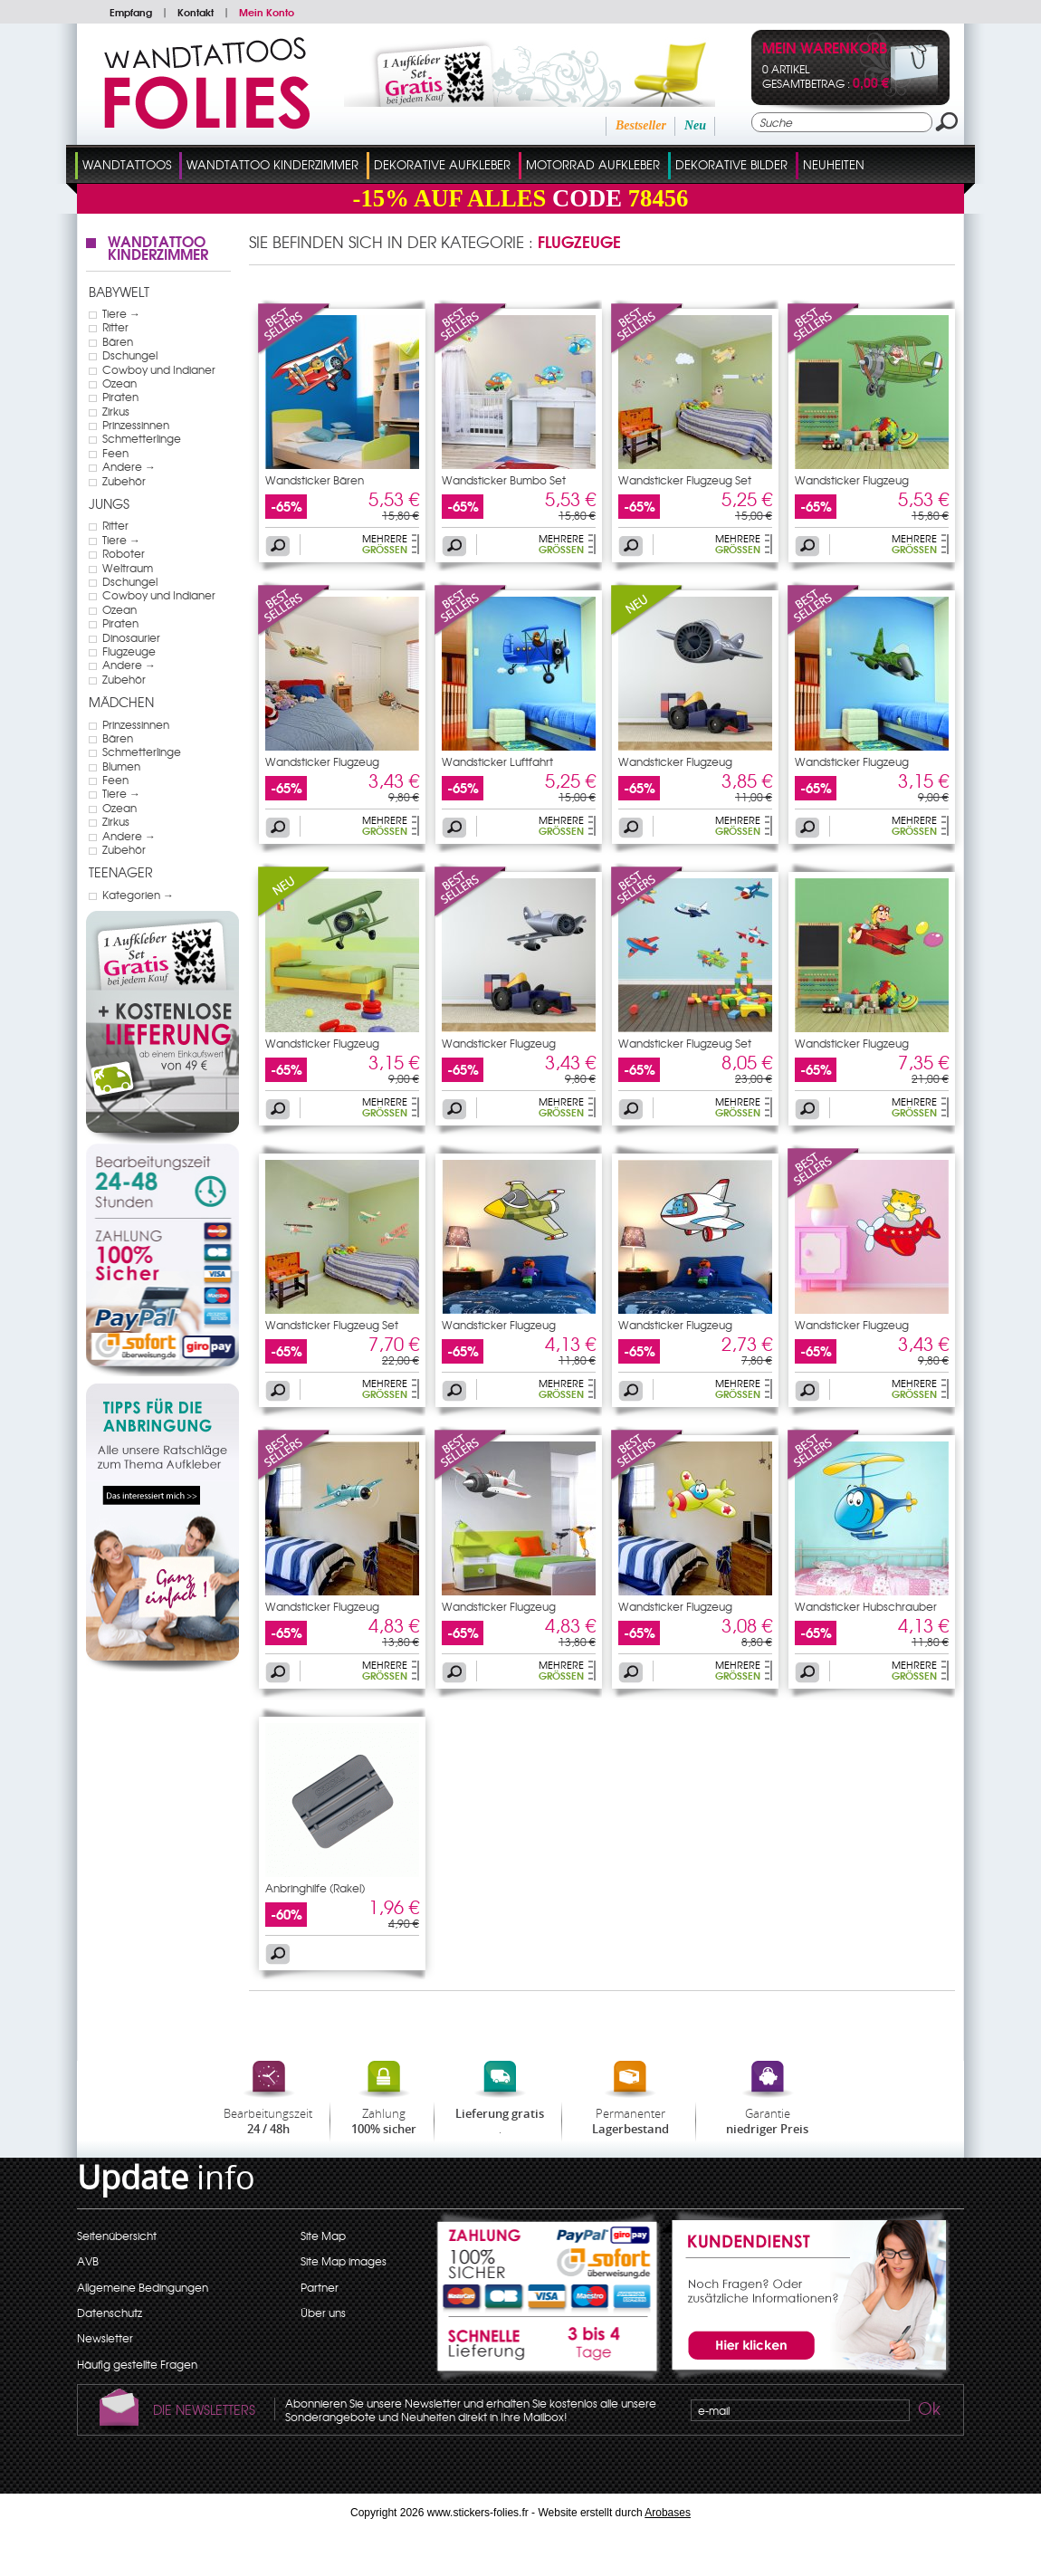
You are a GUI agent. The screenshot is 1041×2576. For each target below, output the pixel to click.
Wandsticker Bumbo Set (504, 480)
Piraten (120, 396)
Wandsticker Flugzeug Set (684, 480)
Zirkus (115, 411)
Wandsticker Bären (314, 480)
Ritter (115, 327)
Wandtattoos (126, 164)
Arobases (668, 2512)
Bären (117, 341)
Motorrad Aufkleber (593, 164)
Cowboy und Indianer (158, 369)
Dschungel (130, 355)
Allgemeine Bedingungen (142, 2287)
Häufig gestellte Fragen (137, 2364)
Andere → (129, 466)
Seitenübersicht (117, 2235)
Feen (115, 452)
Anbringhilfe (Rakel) (315, 1888)
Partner (320, 2287)
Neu (695, 125)
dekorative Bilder (731, 164)
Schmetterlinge (141, 438)
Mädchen (121, 701)
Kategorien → (138, 894)
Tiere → (121, 313)
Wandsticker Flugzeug (852, 480)
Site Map (323, 2235)
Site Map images (344, 2261)
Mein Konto (266, 12)
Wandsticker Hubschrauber (866, 1606)
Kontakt (195, 12)
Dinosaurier (131, 637)
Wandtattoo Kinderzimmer (272, 164)
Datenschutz (109, 2312)
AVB (88, 2261)
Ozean (119, 383)
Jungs (109, 503)
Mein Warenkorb (824, 49)
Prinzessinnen (135, 424)
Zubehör (124, 480)
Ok (928, 2411)
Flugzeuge (129, 651)
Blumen (121, 766)
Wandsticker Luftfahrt (497, 761)
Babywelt (119, 291)
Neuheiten (833, 164)
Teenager (121, 872)
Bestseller (641, 125)
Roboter (123, 553)
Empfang (131, 12)
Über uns (323, 2312)
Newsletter (105, 2338)
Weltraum (127, 567)
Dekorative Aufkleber (442, 164)
